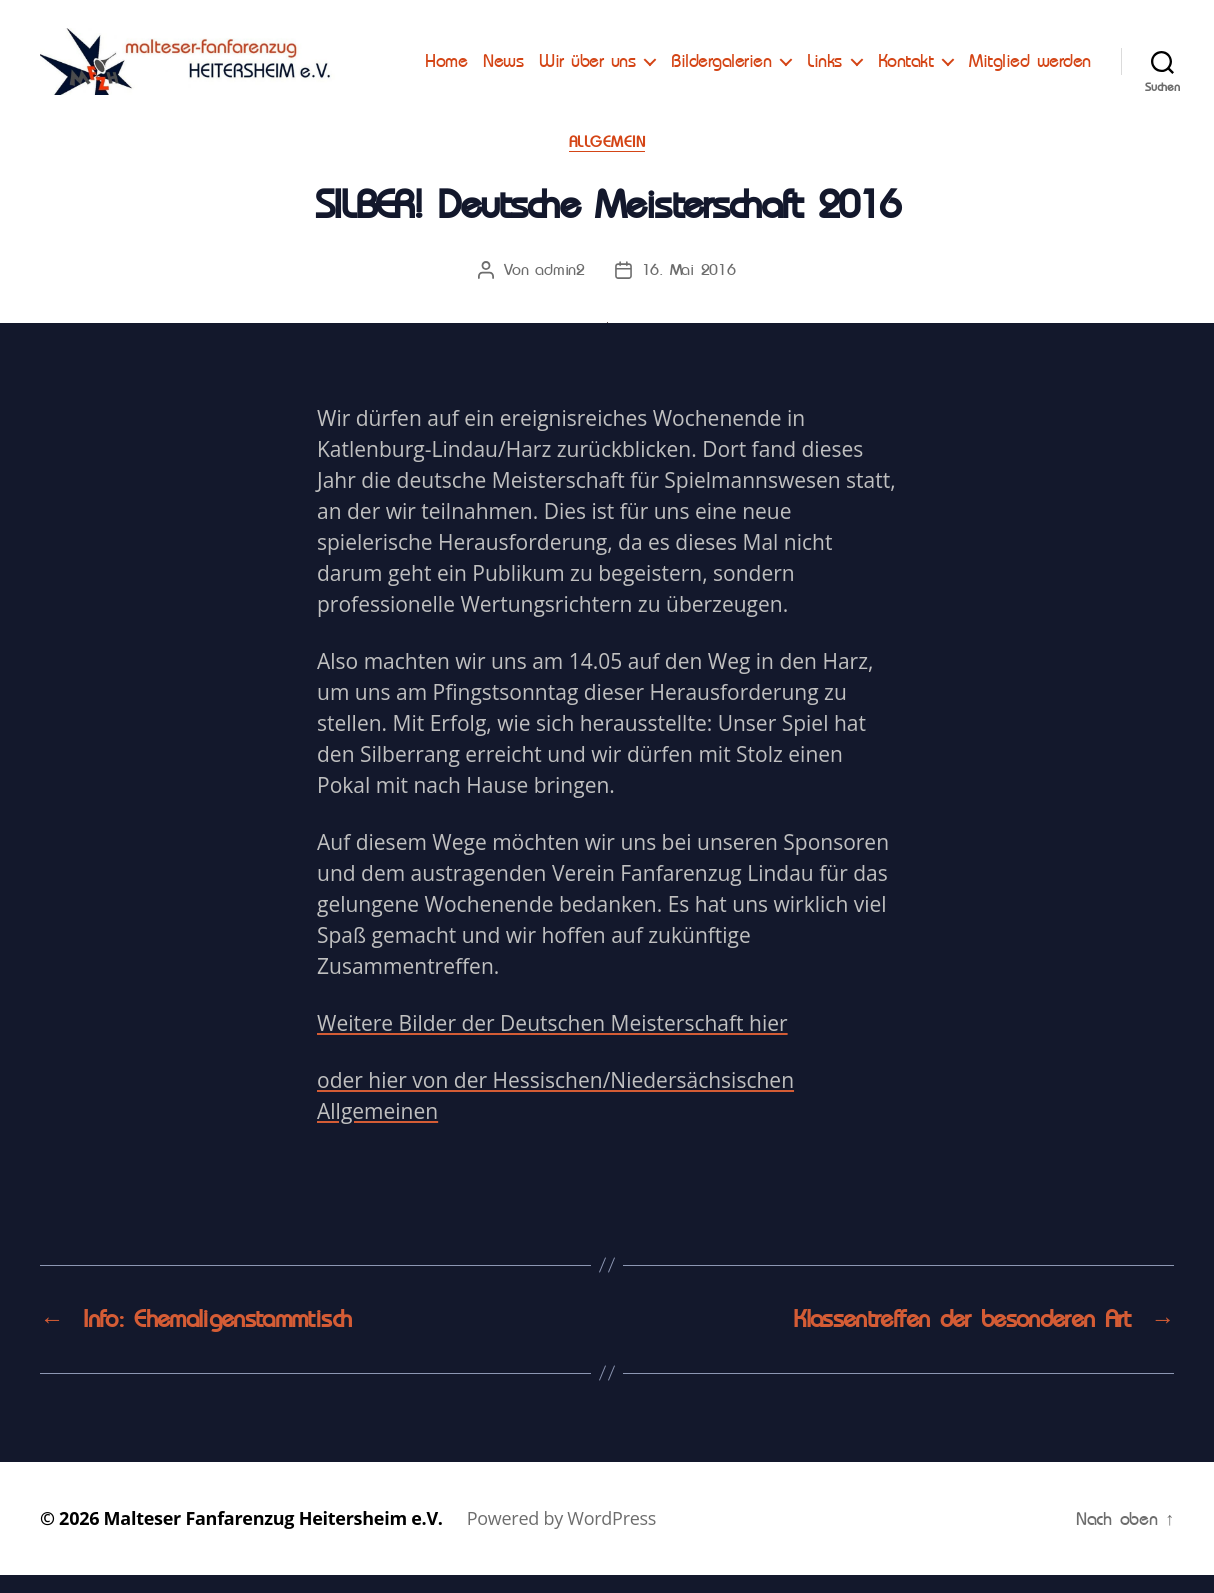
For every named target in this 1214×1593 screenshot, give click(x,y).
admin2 (559, 289)
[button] (32, 30)
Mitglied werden (1030, 85)
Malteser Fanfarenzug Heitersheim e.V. (273, 1536)
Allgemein (607, 160)
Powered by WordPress (561, 1536)
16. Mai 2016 (689, 289)
